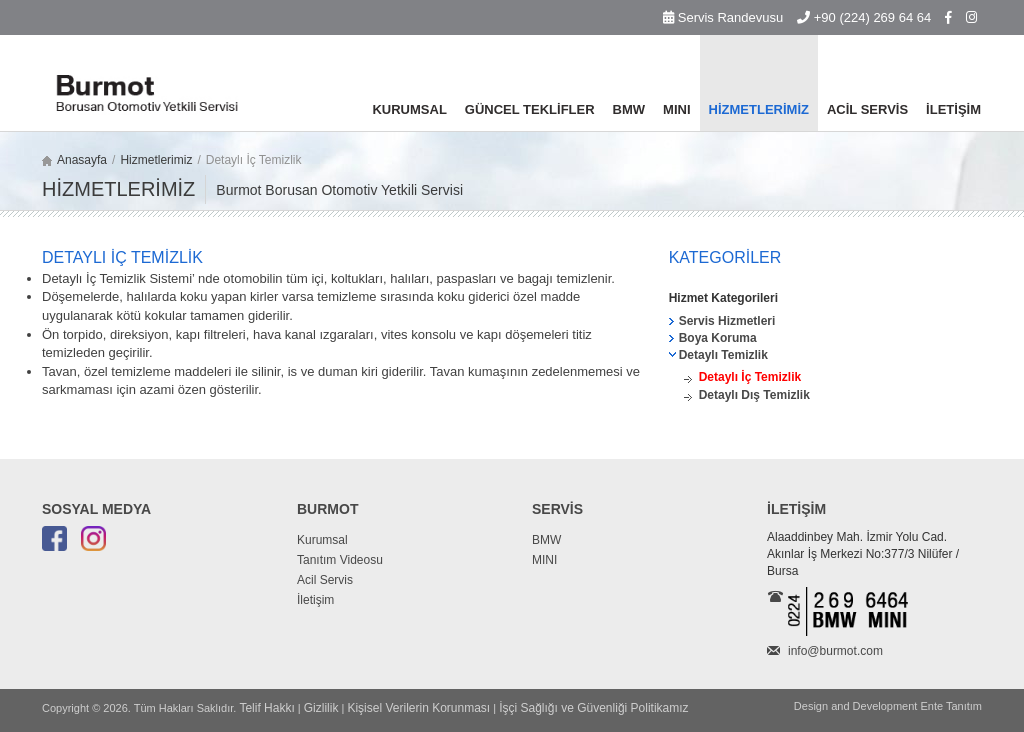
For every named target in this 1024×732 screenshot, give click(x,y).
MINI (676, 109)
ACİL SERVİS (867, 109)
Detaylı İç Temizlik (750, 377)
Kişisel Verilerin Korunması (418, 708)
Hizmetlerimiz (156, 160)
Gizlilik (321, 708)
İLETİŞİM (953, 109)
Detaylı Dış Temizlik (754, 395)
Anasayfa (82, 160)
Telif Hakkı (266, 708)
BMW (629, 109)
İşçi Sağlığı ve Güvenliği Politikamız (593, 708)
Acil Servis (325, 580)
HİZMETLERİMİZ (759, 109)
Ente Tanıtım (951, 706)
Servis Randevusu (723, 17)
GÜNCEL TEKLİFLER (530, 109)
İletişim (315, 600)
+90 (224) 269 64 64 (864, 17)
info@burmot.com (835, 651)
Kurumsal (322, 540)
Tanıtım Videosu (340, 560)
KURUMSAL (409, 109)
